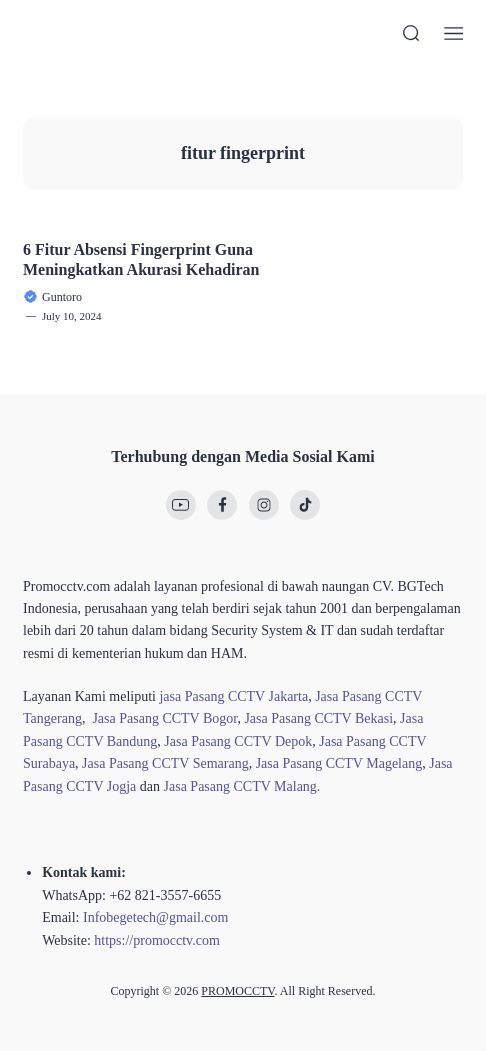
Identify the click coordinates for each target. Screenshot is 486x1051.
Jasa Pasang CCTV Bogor (164, 718)
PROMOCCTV (237, 991)
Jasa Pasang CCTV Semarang (165, 763)
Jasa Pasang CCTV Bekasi (318, 718)
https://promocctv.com (156, 940)
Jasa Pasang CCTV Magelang (339, 763)
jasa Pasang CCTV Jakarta (233, 696)
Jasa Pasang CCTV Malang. (242, 786)
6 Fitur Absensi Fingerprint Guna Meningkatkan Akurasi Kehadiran (141, 259)
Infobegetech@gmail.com (155, 917)
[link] (181, 505)
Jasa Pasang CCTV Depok (238, 741)
